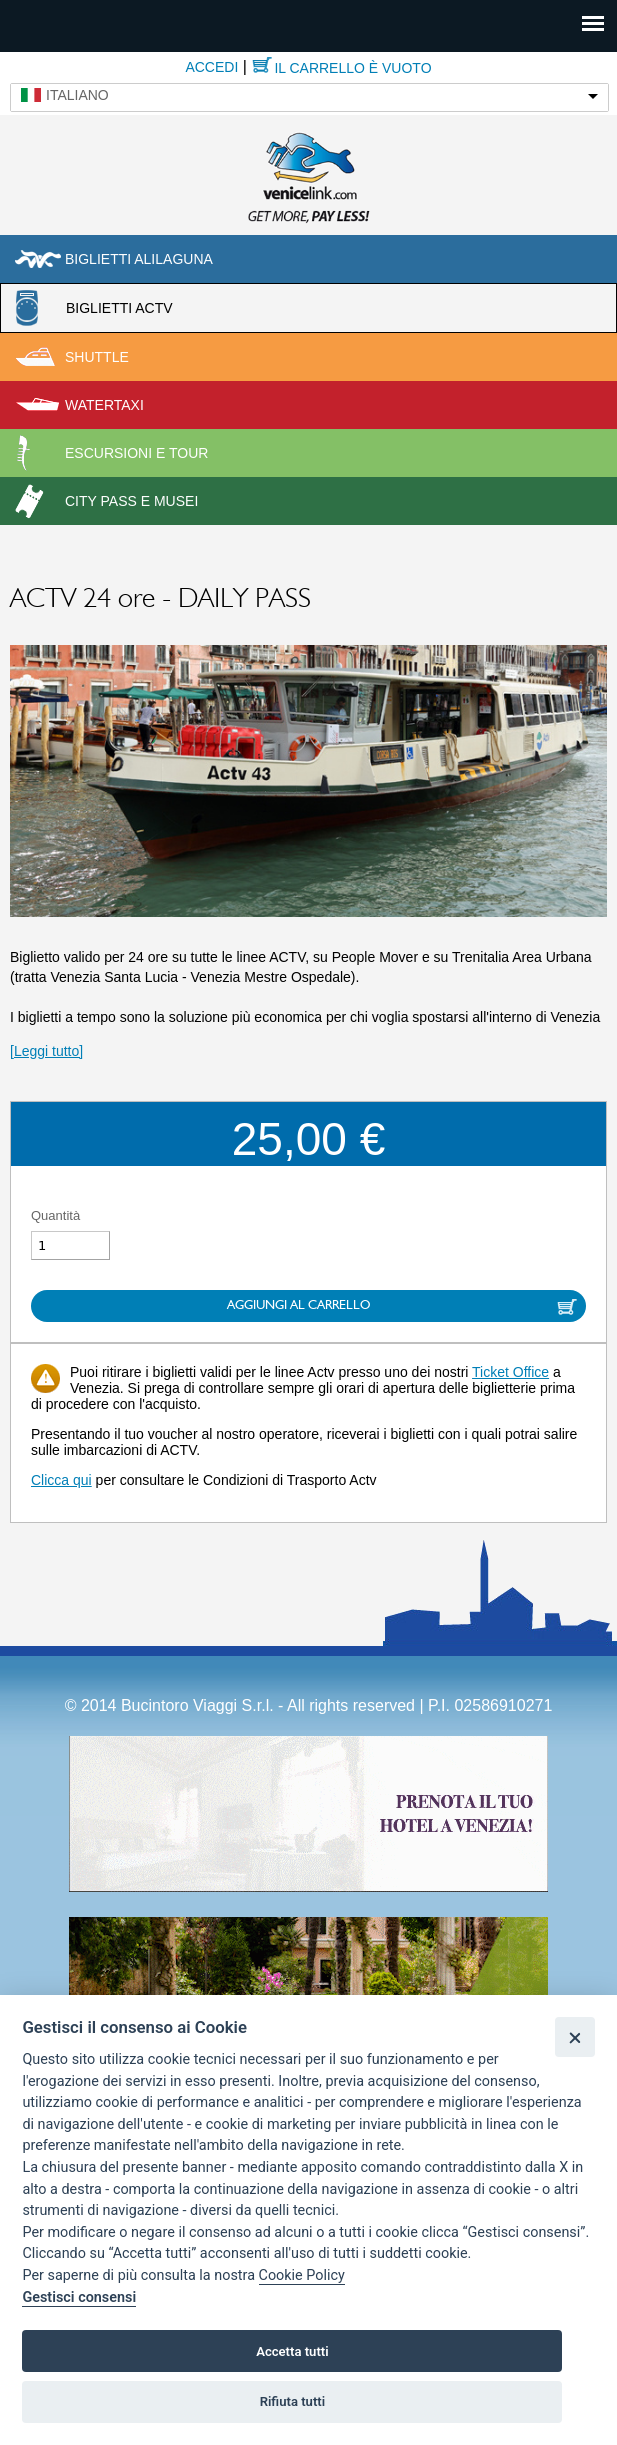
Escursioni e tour (136, 453)
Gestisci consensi (79, 2297)
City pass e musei (131, 501)
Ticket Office (510, 1372)
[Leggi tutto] (46, 1051)
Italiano (77, 95)
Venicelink (309, 175)
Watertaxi (104, 405)
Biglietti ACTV (119, 308)
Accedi (211, 67)
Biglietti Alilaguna (139, 259)
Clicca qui (61, 1480)
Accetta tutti (292, 2351)
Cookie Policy (302, 2275)
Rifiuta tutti (293, 2401)
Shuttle (97, 357)
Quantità (55, 1215)
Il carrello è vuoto (352, 68)
